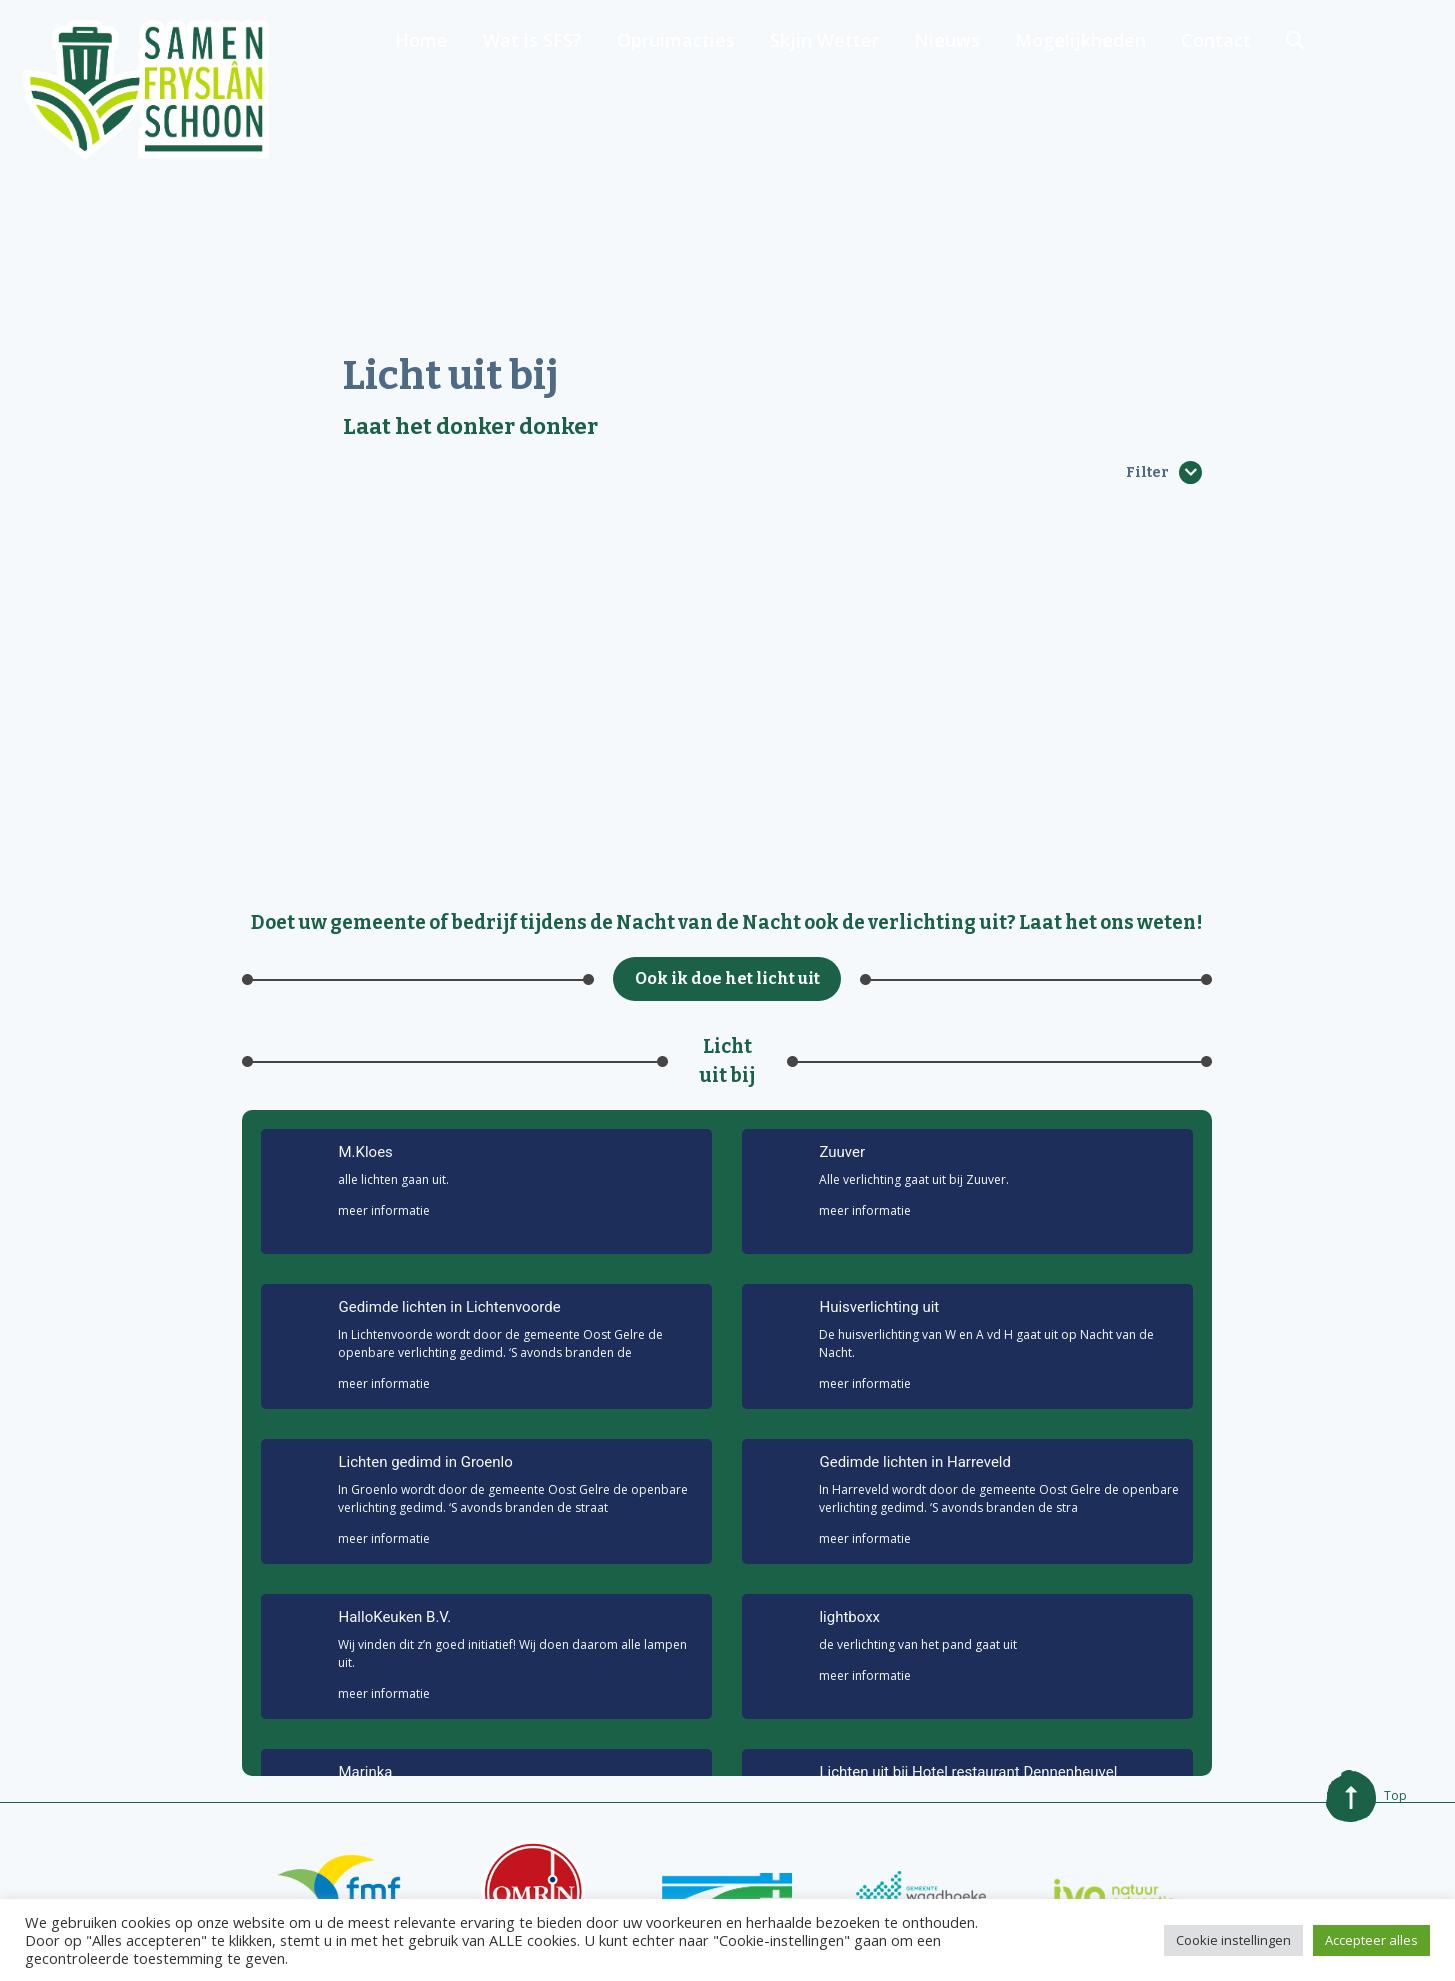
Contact (1339, 90)
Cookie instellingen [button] (1233, 1940)
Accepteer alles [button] (1371, 1940)
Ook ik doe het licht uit (727, 978)
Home (562, 90)
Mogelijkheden (1206, 90)
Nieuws (1076, 90)
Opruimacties (811, 90)
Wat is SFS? (670, 90)
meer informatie (384, 1210)
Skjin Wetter (956, 90)
